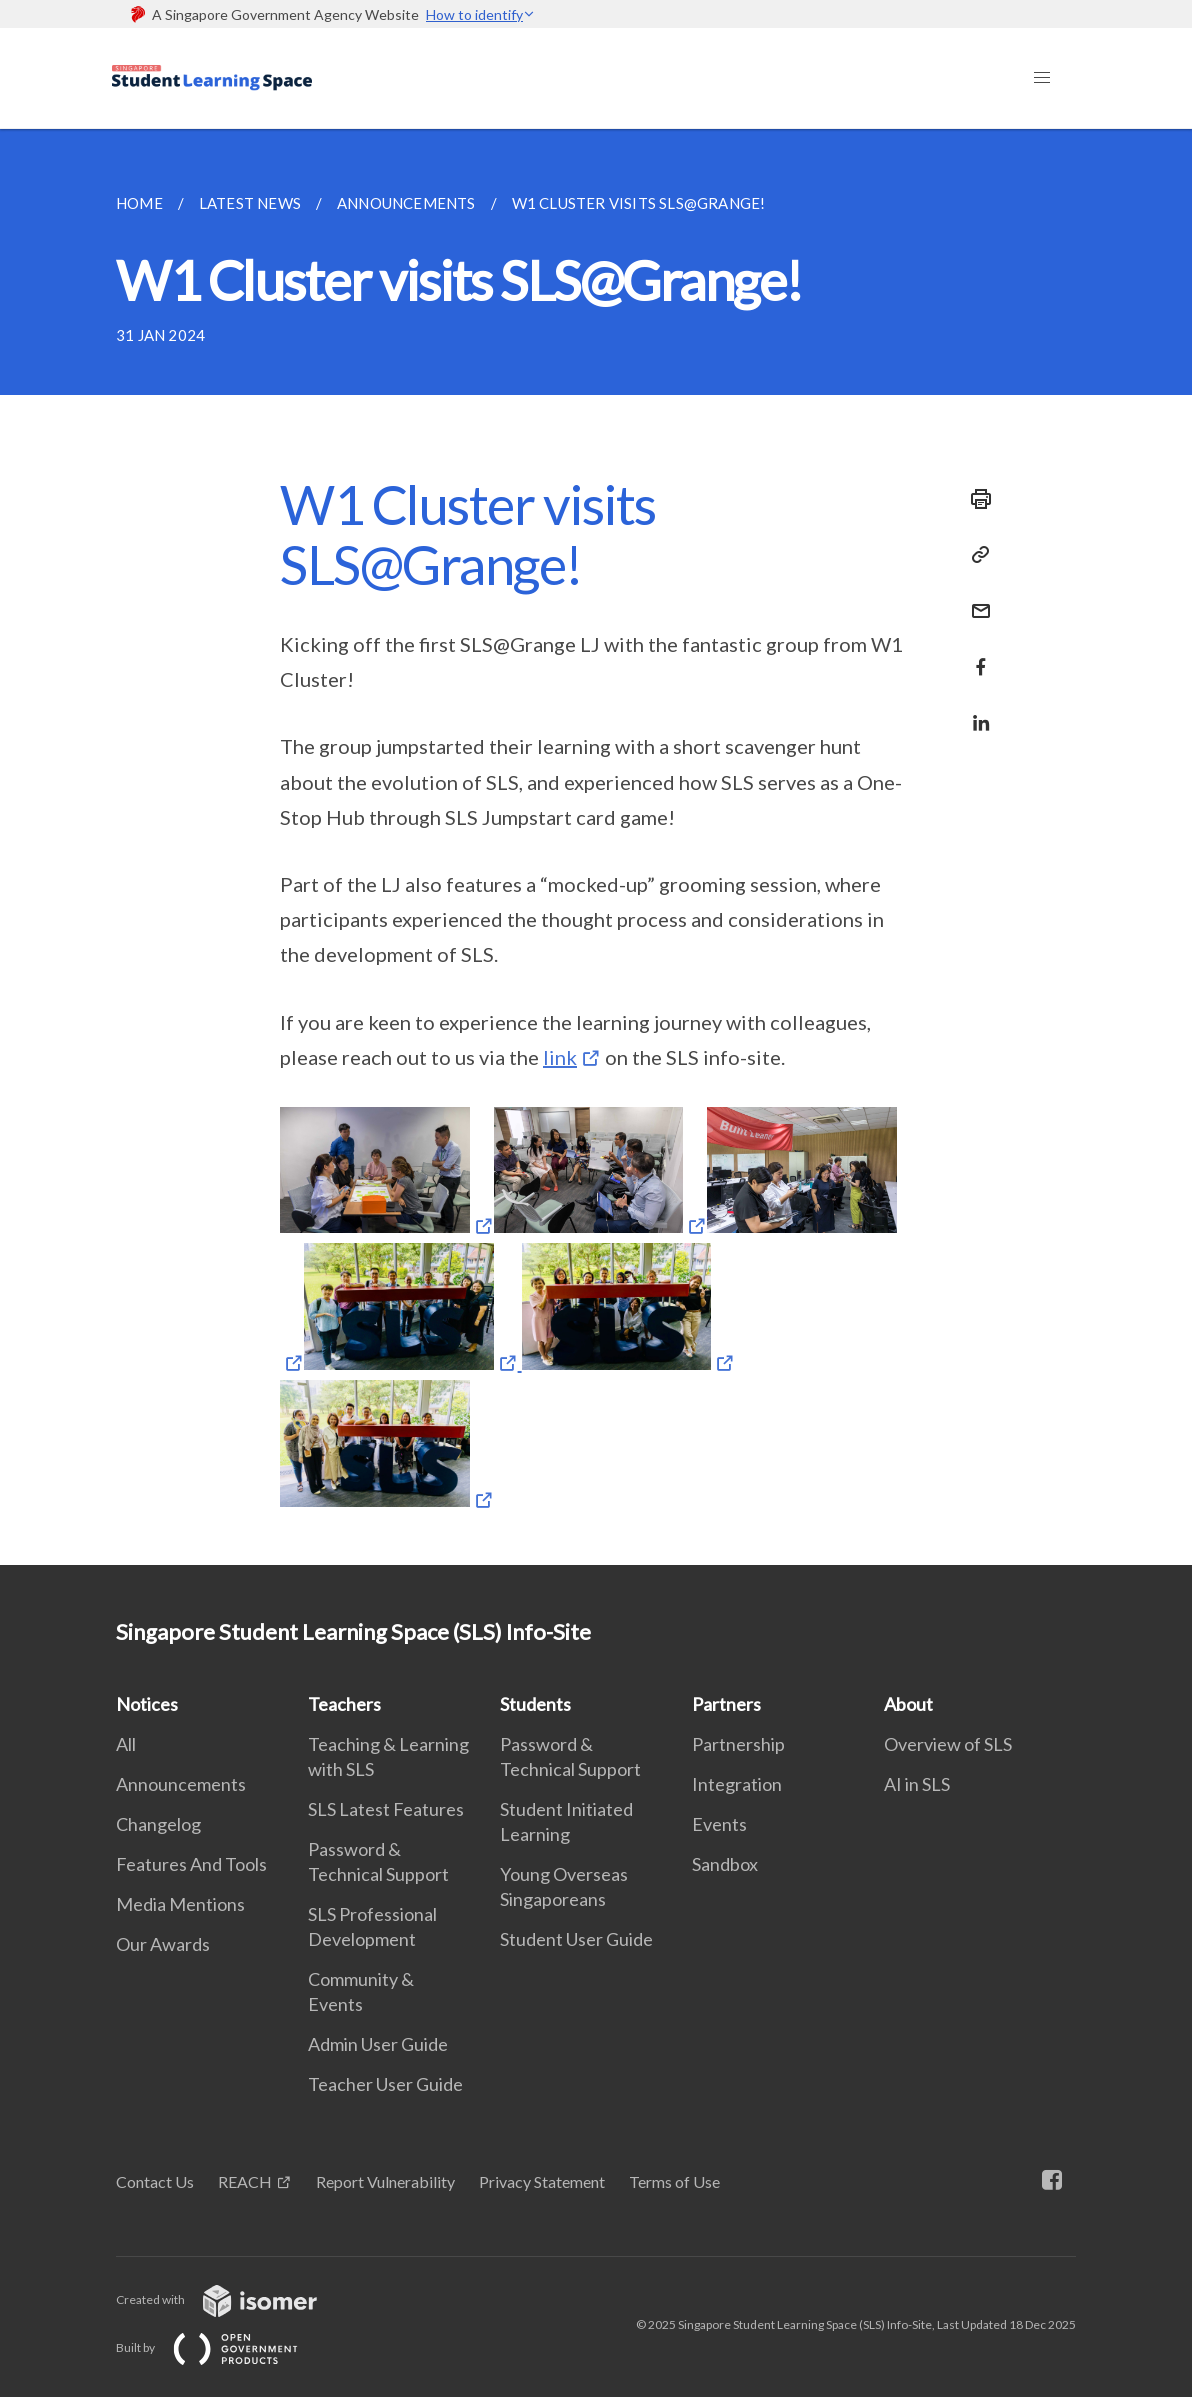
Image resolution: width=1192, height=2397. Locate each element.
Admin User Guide (378, 2044)
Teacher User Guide (385, 2084)
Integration (737, 1784)
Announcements (181, 1784)
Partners (726, 1704)
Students (535, 1704)
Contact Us (155, 2181)
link (560, 1057)
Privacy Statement (542, 2181)
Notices (147, 1704)
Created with (232, 2299)
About (908, 1704)
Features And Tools (191, 1864)
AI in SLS (917, 1784)
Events (719, 1824)
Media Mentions (180, 1904)
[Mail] (975, 598)
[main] (596, 847)
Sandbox (725, 1864)
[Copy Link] (975, 555)
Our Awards (163, 1944)
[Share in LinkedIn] (975, 710)
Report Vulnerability (385, 2181)
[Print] (975, 499)
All (126, 1744)
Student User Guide (576, 1939)
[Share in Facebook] (975, 654)
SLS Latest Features (386, 1809)
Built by (223, 2347)
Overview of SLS (948, 1744)
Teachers (344, 1704)
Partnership (738, 1744)
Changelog (158, 1824)
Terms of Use (674, 2181)
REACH (245, 2181)
